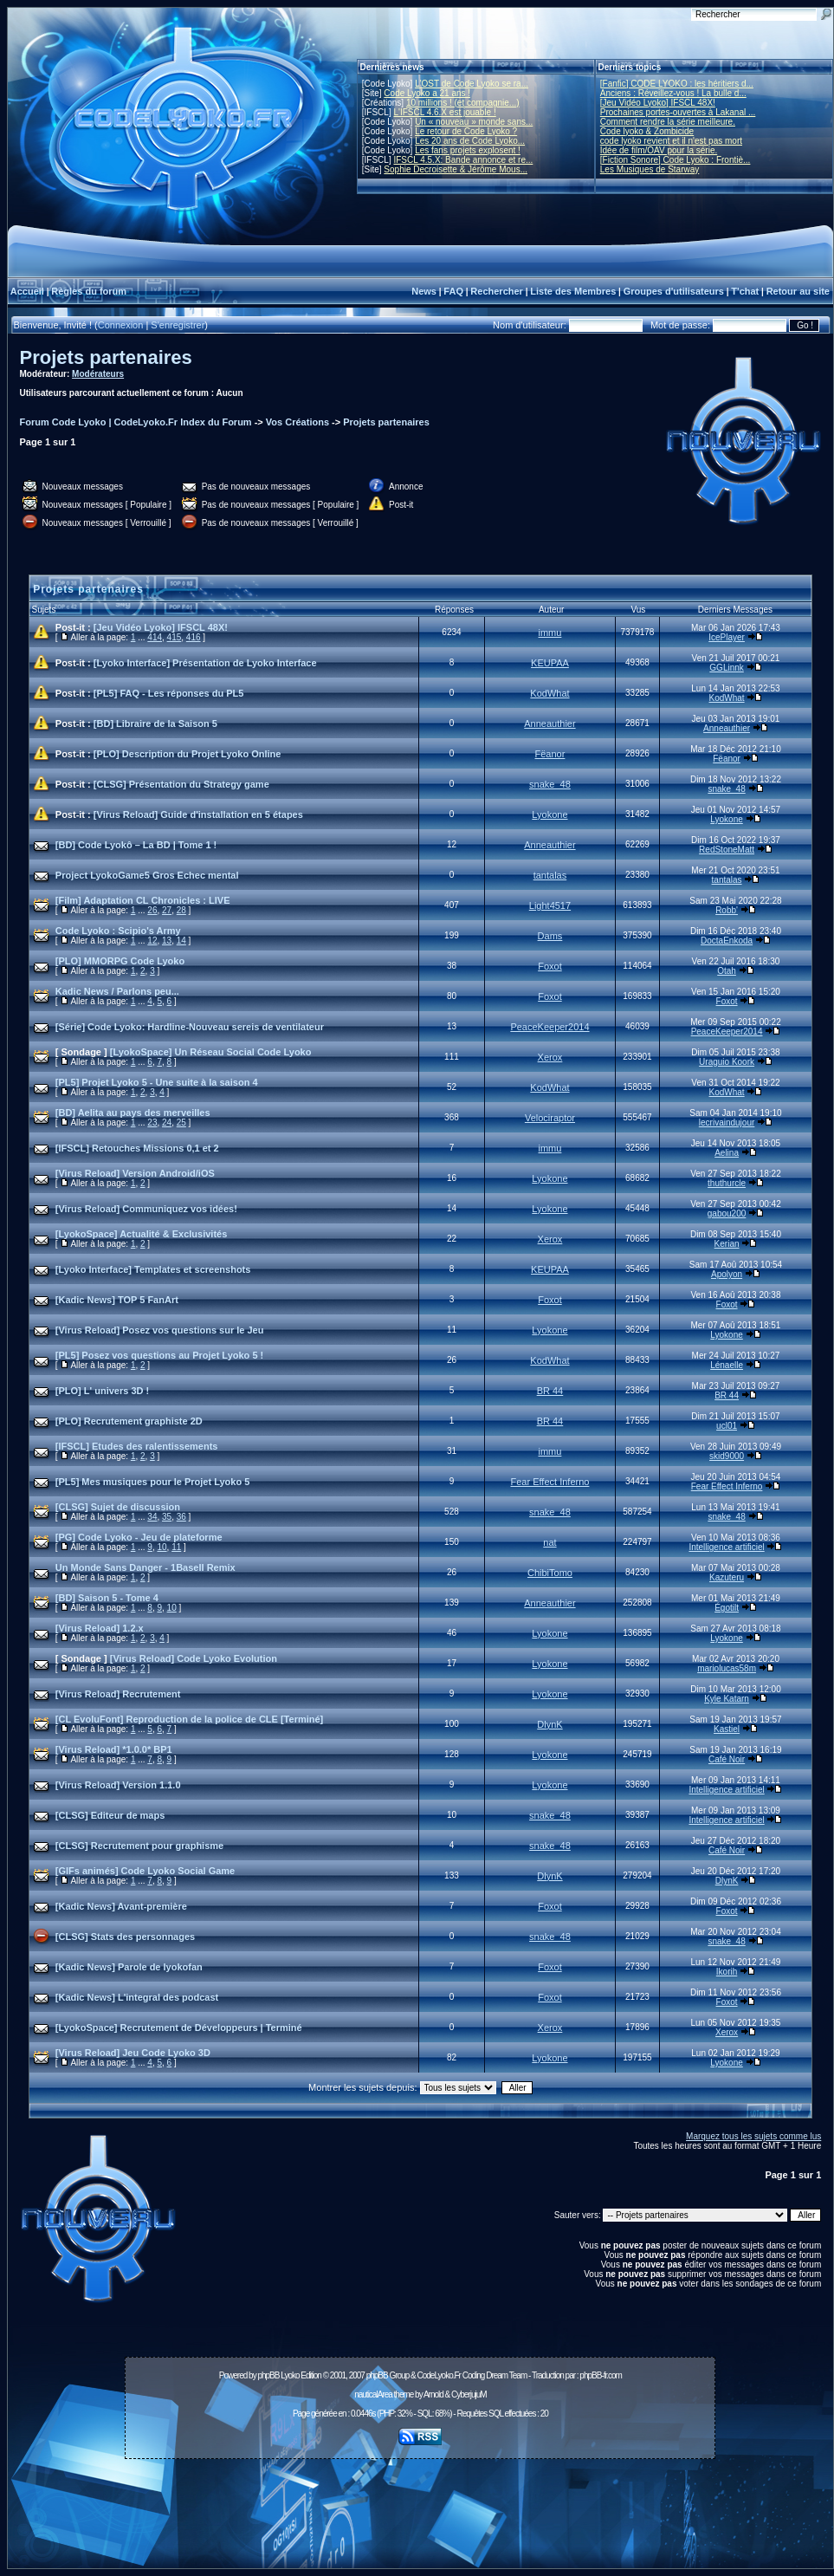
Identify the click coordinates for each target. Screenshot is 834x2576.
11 (176, 1547)
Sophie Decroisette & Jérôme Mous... (455, 169)
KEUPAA (550, 663)
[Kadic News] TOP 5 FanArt (116, 1299)
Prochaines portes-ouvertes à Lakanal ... (678, 112)
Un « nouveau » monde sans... (474, 122)
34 (152, 1517)
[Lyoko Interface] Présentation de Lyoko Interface (205, 663)
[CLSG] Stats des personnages (125, 1936)
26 (152, 910)
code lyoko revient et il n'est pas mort (671, 141)
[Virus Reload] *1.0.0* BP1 (113, 1749)
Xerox (550, 1057)
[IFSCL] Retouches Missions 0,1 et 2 (137, 1148)
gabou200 (727, 1213)
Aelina (726, 1153)
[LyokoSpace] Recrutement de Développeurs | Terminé (178, 2027)
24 (166, 1122)
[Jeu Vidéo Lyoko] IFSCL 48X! (657, 102)
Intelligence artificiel (726, 1547)
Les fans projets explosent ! (467, 150)
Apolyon (726, 1274)
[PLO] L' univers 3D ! (102, 1390)
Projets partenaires (106, 357)
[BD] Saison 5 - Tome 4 (106, 1598)
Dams (550, 936)
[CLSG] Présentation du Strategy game (181, 784)
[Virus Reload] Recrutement (118, 1694)
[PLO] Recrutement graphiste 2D (129, 1421)
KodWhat (549, 693)
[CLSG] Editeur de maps (110, 1815)
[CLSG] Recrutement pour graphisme (139, 1845)
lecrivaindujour (726, 1122)
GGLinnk (726, 667)
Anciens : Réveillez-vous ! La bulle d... (673, 93)
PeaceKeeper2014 (549, 1027)
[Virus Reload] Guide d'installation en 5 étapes (198, 814)
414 (154, 637)
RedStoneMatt (726, 849)
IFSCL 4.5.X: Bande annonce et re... (463, 160)
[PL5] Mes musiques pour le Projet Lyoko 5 (152, 1481)
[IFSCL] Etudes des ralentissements (136, 1446)
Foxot (550, 966)
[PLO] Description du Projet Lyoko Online (187, 754)
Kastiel (727, 1729)
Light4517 (550, 905)
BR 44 (550, 1390)
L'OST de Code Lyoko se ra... (471, 83)
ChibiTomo (549, 1572)
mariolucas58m (726, 1668)
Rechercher (496, 291)
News (423, 291)
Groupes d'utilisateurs (674, 291)
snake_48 (550, 784)
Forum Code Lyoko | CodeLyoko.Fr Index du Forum (136, 422)
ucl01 (726, 1426)
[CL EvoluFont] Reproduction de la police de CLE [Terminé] (189, 1719)
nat (549, 1542)
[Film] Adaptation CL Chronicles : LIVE (142, 900)
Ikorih (726, 1971)
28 (181, 910)
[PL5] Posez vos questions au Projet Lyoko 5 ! (159, 1355)
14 (181, 940)
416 (193, 637)
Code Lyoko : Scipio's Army (118, 930)
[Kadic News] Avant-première (121, 1906)
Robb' (726, 910)
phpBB (268, 2375)
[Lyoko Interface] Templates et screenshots (153, 1269)
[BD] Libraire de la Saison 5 (155, 723)
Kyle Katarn (726, 1698)
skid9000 (726, 1456)
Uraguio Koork (726, 1062)
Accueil (27, 291)
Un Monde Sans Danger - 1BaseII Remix (145, 1567)
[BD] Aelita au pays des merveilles (132, 1112)
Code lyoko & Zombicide (647, 131)
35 (166, 1517)
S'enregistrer (177, 325)
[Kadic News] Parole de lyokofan (129, 1967)
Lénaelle (726, 1365)
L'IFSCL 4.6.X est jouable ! (444, 112)
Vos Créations (297, 422)
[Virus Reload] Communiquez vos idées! (146, 1209)
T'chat (745, 291)
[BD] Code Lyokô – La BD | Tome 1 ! (136, 845)
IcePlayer (726, 637)
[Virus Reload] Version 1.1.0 (118, 1785)
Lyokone (549, 814)
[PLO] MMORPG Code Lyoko (119, 961)
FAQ (453, 291)
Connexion (121, 325)
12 (152, 940)
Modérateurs (98, 374)
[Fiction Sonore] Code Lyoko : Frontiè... (675, 160)
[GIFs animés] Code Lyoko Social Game (145, 1870)
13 (166, 940)
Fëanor (550, 754)
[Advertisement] (420, 2504)
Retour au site (798, 291)
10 (161, 1547)
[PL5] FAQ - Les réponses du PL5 (169, 693)
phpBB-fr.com (600, 2375)
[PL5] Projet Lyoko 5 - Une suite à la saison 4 (156, 1082)
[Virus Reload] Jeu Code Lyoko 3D (132, 2052)
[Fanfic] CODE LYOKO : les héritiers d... (676, 83)
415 (174, 637)
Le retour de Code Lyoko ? (466, 131)
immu (550, 632)
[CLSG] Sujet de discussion (117, 1507)
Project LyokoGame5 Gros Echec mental (147, 875)
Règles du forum (88, 291)
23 (152, 1122)
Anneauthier (549, 723)
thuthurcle (727, 1183)
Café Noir (726, 1759)
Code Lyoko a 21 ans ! (427, 93)
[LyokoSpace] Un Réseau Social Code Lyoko (211, 1052)
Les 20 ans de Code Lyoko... (470, 141)
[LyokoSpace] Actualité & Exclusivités (141, 1234)
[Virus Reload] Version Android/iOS (135, 1173)
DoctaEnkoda (727, 940)
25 (181, 1122)
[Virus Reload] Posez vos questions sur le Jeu (159, 1330)
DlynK (549, 1724)
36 (181, 1517)
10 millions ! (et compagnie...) (463, 102)
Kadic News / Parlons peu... (117, 991)
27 (166, 910)
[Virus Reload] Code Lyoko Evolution (193, 1658)
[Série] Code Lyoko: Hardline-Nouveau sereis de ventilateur (189, 1027)
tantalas (550, 875)
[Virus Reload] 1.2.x (99, 1628)
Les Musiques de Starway (650, 169)
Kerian (727, 1244)
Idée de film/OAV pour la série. (658, 150)
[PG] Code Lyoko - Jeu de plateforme (139, 1537)
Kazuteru (726, 1577)
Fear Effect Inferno (550, 1481)
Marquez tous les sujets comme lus (753, 2136)
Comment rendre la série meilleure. (667, 122)
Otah (726, 971)
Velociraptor (550, 1118)
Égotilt (726, 1607)
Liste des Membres (573, 291)
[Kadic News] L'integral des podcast (136, 1997)
